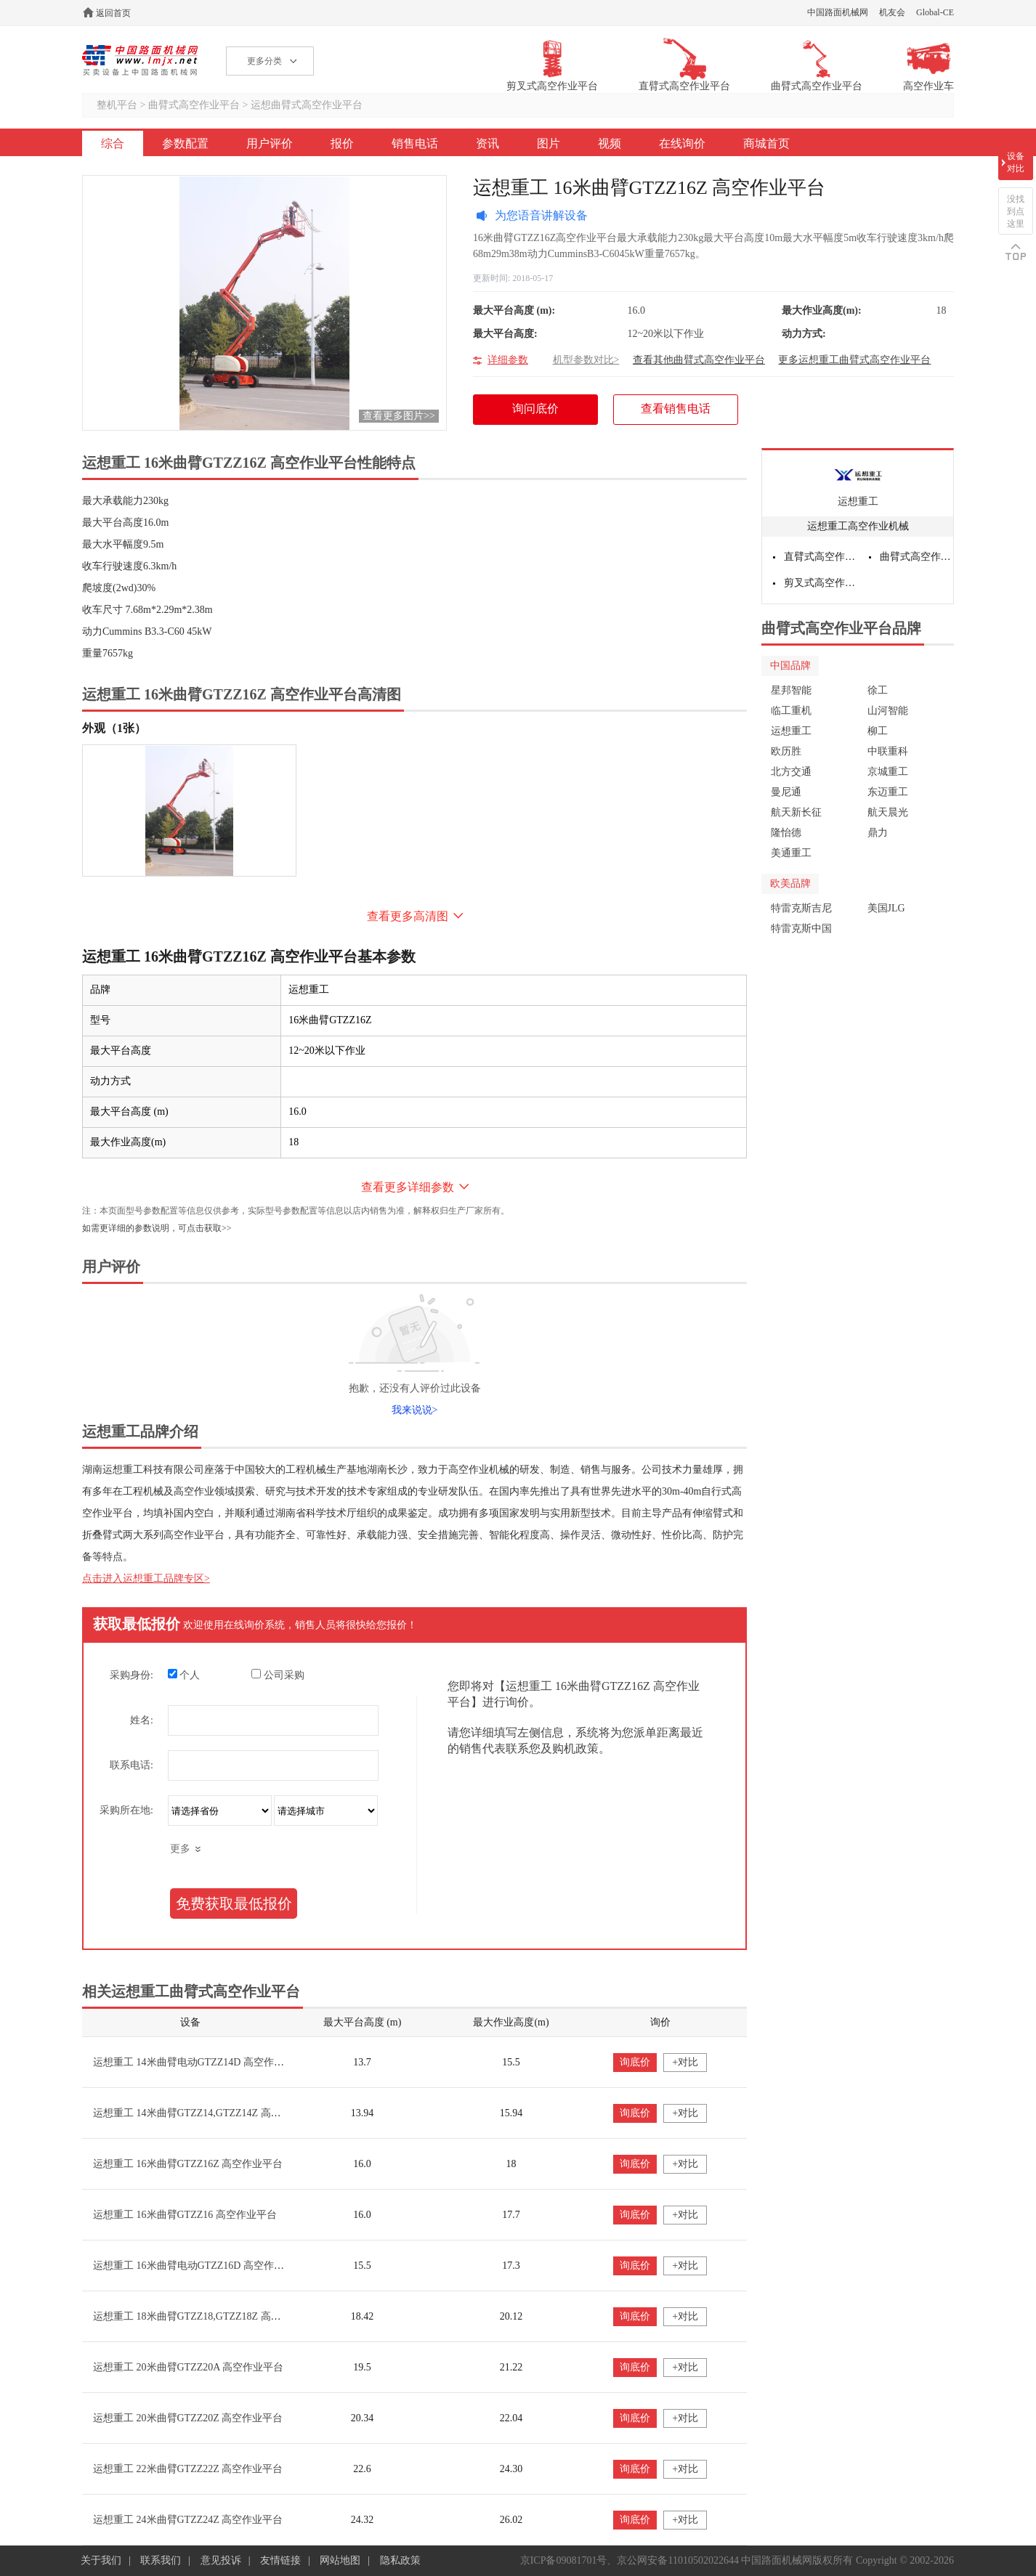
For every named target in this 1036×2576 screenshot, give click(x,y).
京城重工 (887, 771)
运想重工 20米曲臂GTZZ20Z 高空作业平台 (188, 2418)
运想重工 (858, 501)
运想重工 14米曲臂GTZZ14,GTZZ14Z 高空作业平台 (207, 2113)
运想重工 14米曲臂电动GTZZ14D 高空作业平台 (198, 2062)
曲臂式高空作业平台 (194, 104)
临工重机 (791, 710)
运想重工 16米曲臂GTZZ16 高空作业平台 (185, 2214)
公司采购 (277, 1675)
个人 (184, 1675)
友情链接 (280, 2560)
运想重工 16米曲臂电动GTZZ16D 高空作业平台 (198, 2265)
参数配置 (185, 143)
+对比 (685, 2062)
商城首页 (766, 143)
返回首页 (113, 13)
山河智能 (887, 710)
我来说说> (415, 1410)
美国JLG (886, 908)
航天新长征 (796, 812)
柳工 (877, 731)
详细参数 (507, 359)
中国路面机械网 (837, 12)
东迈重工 (887, 792)
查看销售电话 (676, 408)
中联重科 (887, 751)
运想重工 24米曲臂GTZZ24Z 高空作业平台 (188, 2519)
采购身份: (131, 1675)
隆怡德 (786, 832)
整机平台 (117, 104)
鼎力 (877, 832)
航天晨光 (887, 812)
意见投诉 (221, 2560)
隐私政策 (400, 2560)
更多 (180, 1848)
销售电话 (415, 143)
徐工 (877, 690)
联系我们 (160, 2560)
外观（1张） (114, 728)
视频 (609, 143)
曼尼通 (786, 792)
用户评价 (269, 143)
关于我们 (101, 2560)
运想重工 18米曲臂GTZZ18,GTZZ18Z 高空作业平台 (207, 2316)
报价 (342, 143)
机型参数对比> (586, 359)
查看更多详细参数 (407, 1187)
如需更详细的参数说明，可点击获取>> (157, 1228)
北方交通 (791, 771)
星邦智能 (791, 690)
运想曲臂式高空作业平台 (307, 104)
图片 (548, 143)
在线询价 (682, 143)
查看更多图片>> (399, 415)
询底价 (635, 2062)
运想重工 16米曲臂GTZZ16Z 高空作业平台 (188, 2163)
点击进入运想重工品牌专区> (146, 1578)
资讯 (487, 143)
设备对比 (1015, 162)
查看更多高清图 (407, 916)
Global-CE (935, 12)
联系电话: (131, 1765)
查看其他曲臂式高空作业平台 (699, 359)
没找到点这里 (1015, 211)
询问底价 (543, 413)
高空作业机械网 (140, 60)
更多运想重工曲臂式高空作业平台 (854, 359)
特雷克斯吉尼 (801, 908)
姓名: (141, 1720)
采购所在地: (126, 1810)
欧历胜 (786, 751)
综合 (112, 143)
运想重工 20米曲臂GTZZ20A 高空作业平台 (188, 2367)
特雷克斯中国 (801, 928)
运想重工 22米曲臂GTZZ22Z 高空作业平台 (188, 2468)
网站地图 (340, 2560)
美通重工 (791, 853)
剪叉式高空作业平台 (821, 582)
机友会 (892, 12)
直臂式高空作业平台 (821, 556)
